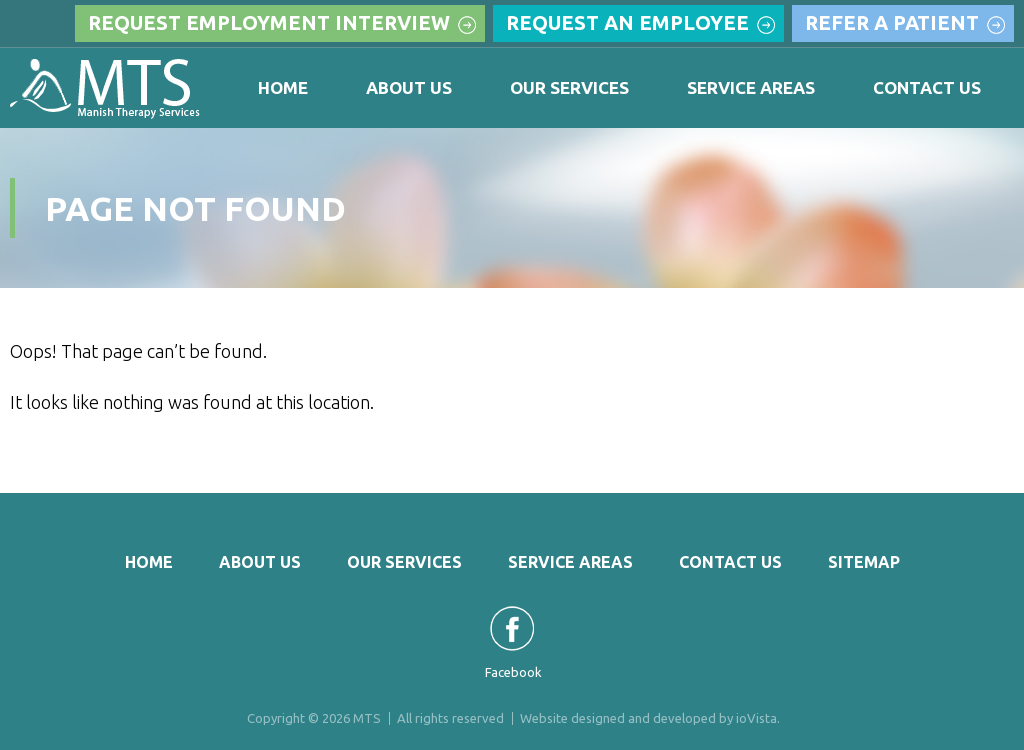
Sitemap (864, 562)
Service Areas (751, 87)
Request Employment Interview (269, 22)
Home (283, 87)
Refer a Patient (892, 22)
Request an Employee (627, 22)
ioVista (756, 718)
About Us (409, 87)
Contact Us (927, 87)
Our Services (569, 87)
